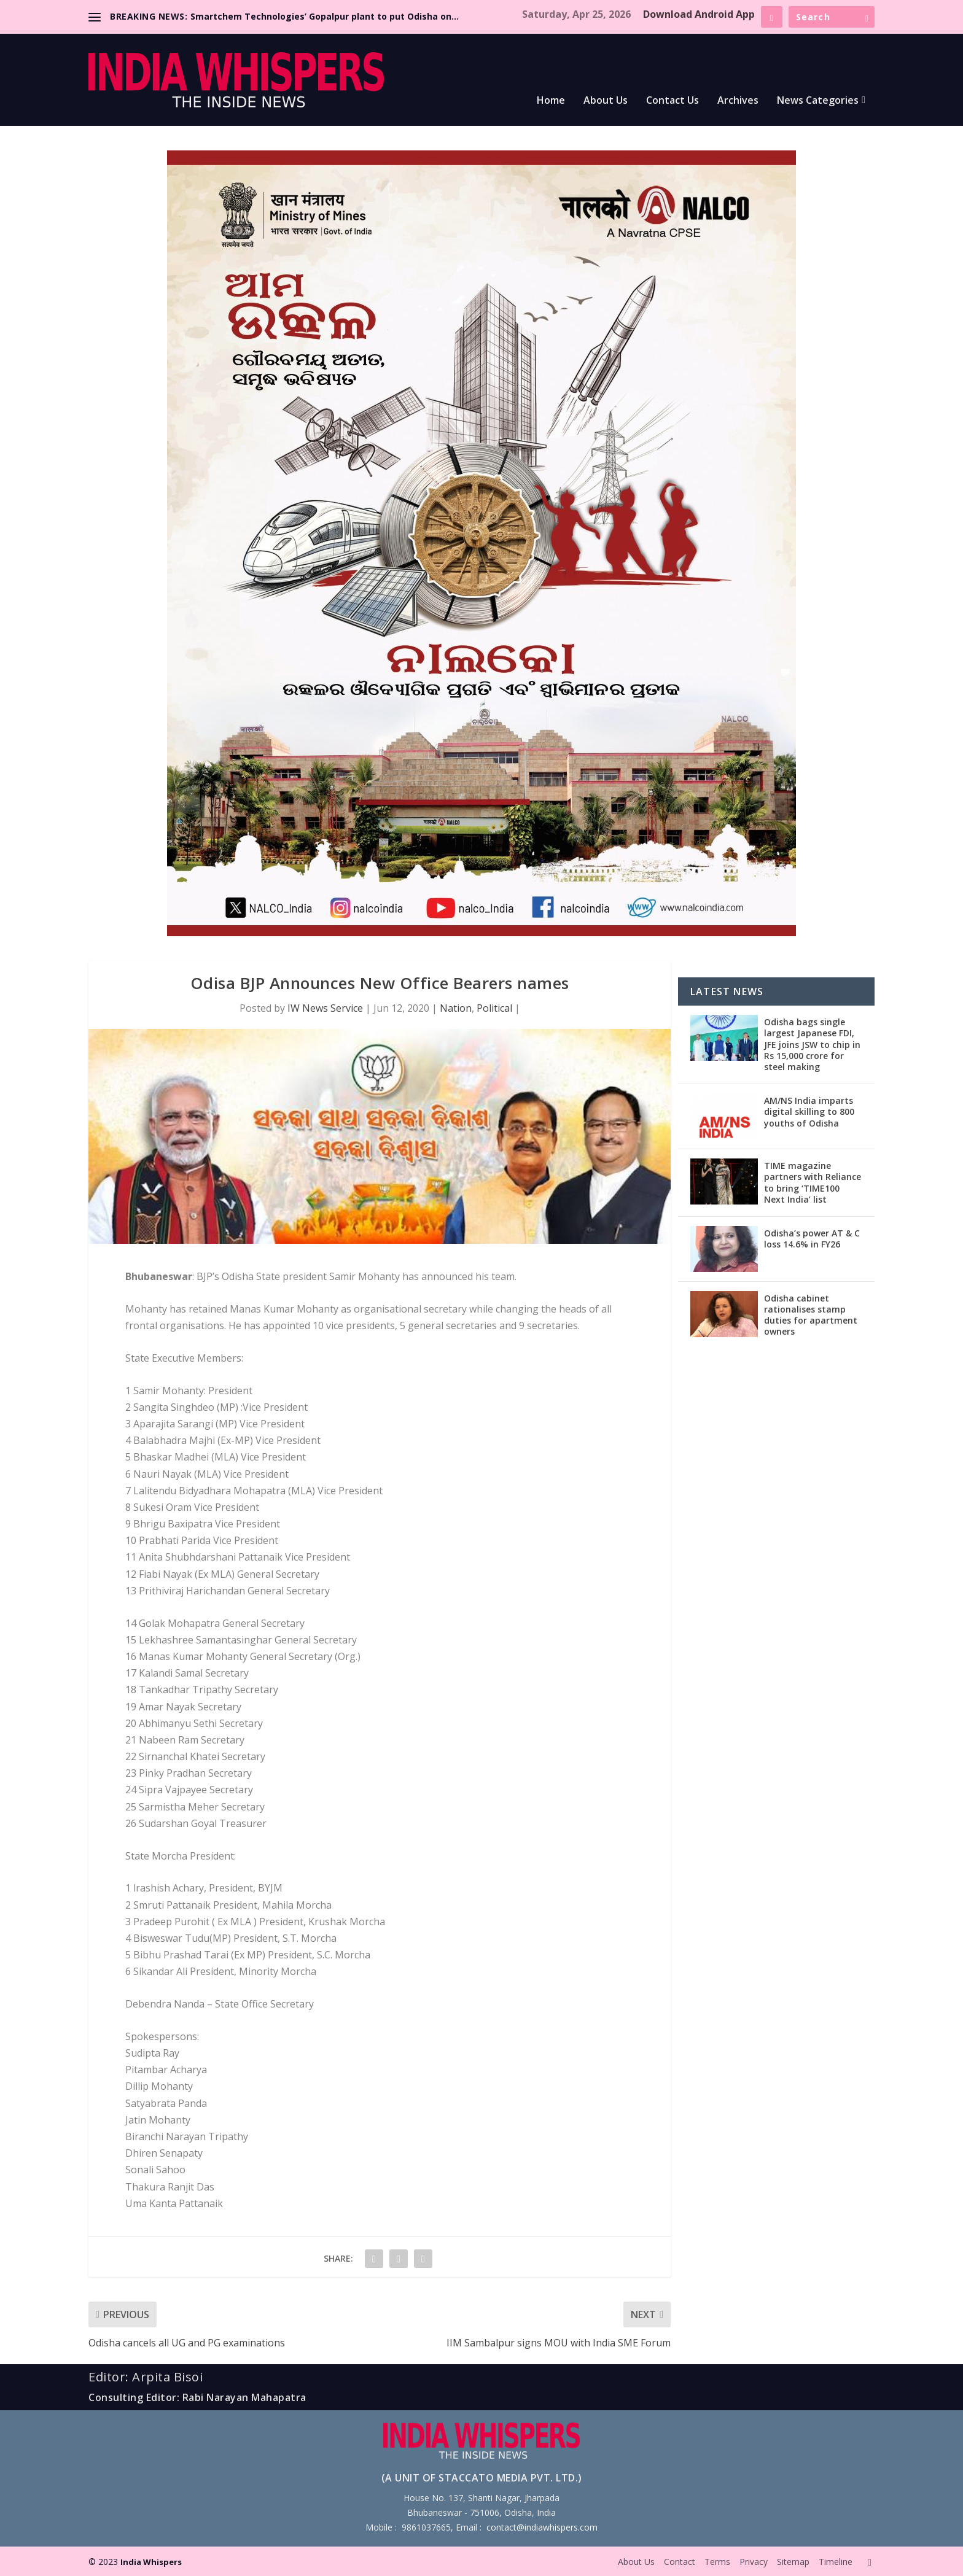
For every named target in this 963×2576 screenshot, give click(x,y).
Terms (717, 2561)
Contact (679, 2561)
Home (551, 101)
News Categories (818, 101)
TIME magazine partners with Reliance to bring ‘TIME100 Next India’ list (812, 1182)
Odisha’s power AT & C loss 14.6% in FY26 (812, 1238)
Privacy (753, 2561)
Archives (737, 101)
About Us (605, 101)
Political (494, 1008)
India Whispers (151, 2561)
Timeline (835, 2561)
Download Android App (699, 14)
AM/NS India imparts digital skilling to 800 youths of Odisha (809, 1111)
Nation (456, 1008)
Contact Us (672, 101)
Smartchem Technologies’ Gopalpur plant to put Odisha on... (324, 16)
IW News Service (325, 1008)
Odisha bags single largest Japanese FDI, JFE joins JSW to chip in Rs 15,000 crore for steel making (812, 1044)
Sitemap (793, 2561)
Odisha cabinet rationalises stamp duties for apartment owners (810, 1315)
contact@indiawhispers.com (542, 2527)
